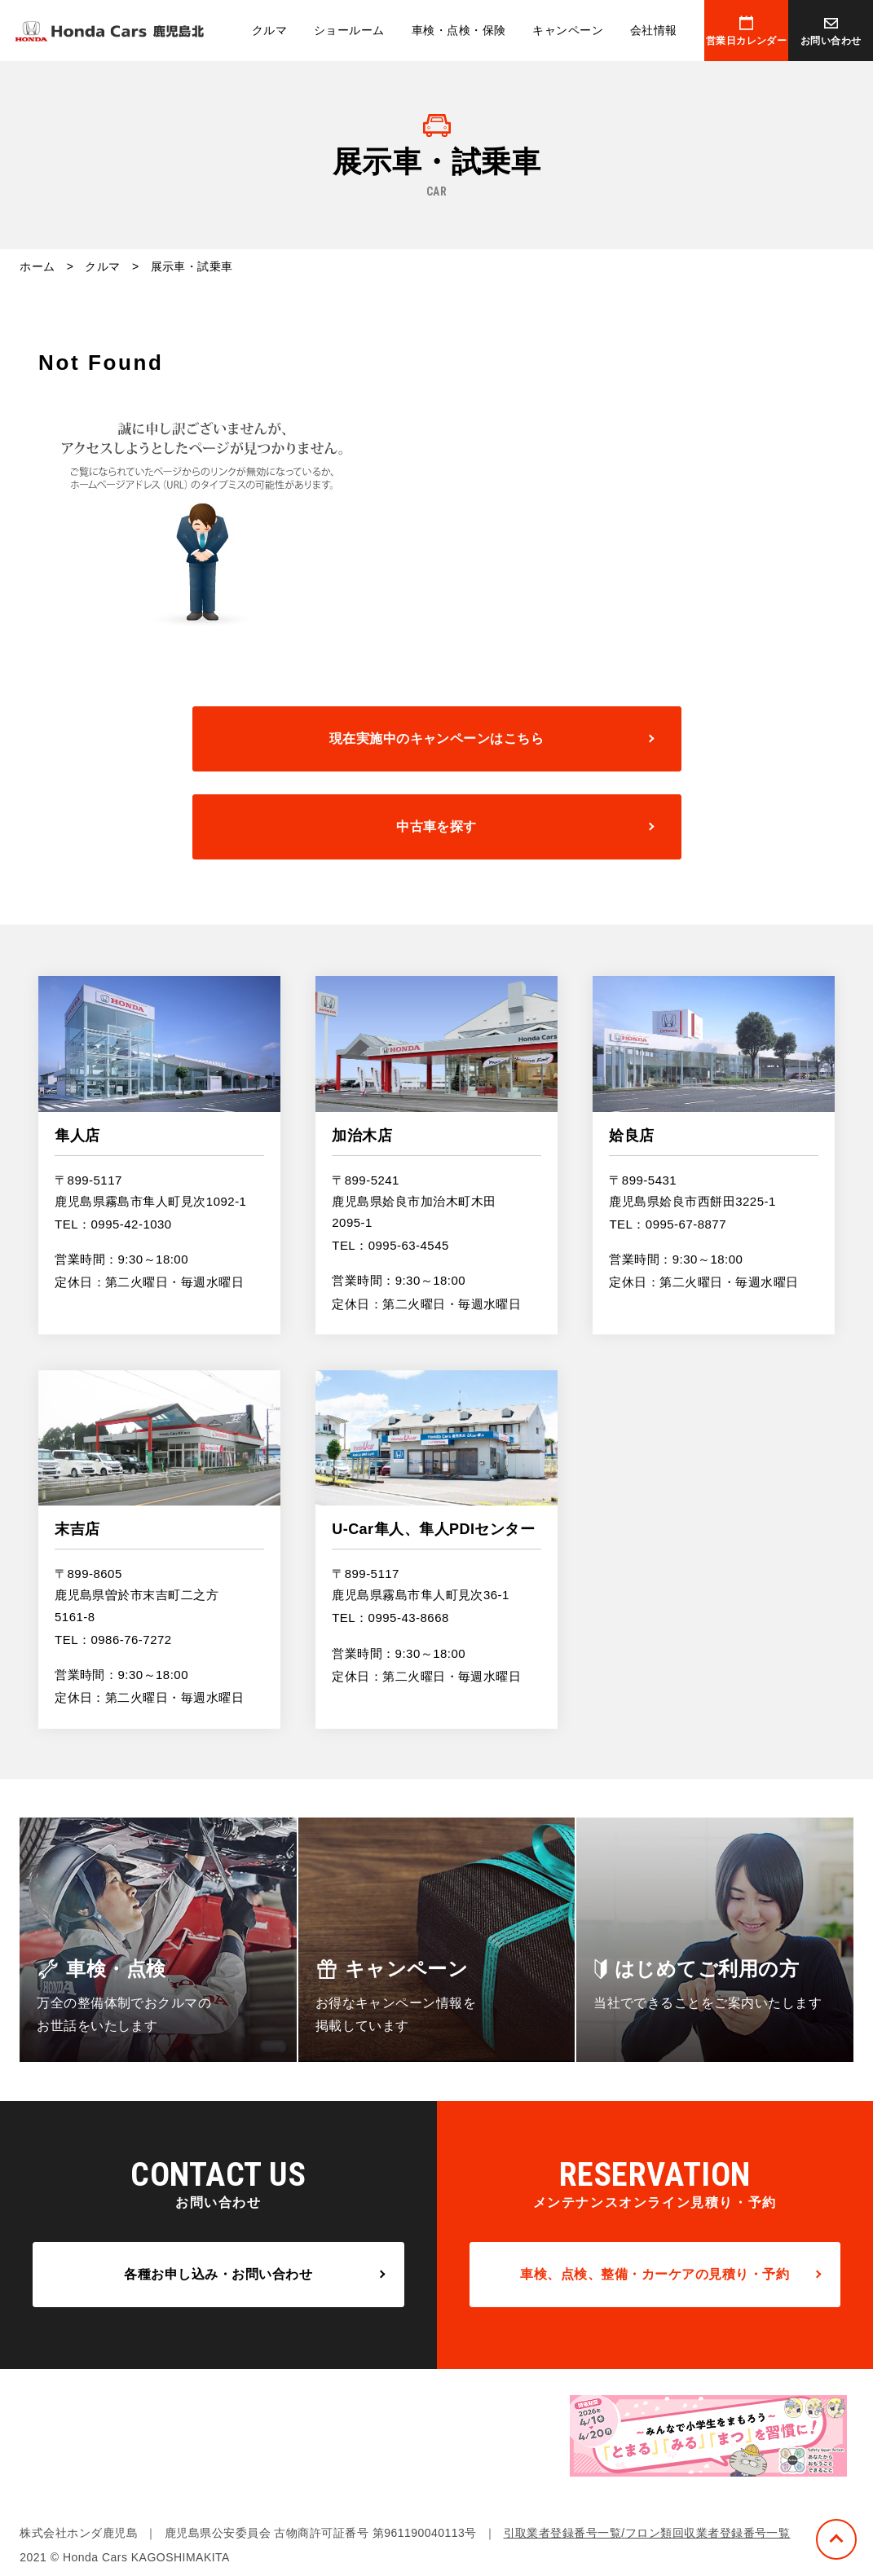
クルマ (269, 30)
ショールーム (349, 30)
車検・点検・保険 (459, 30)
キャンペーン (567, 30)
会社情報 (653, 30)
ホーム (37, 266)
